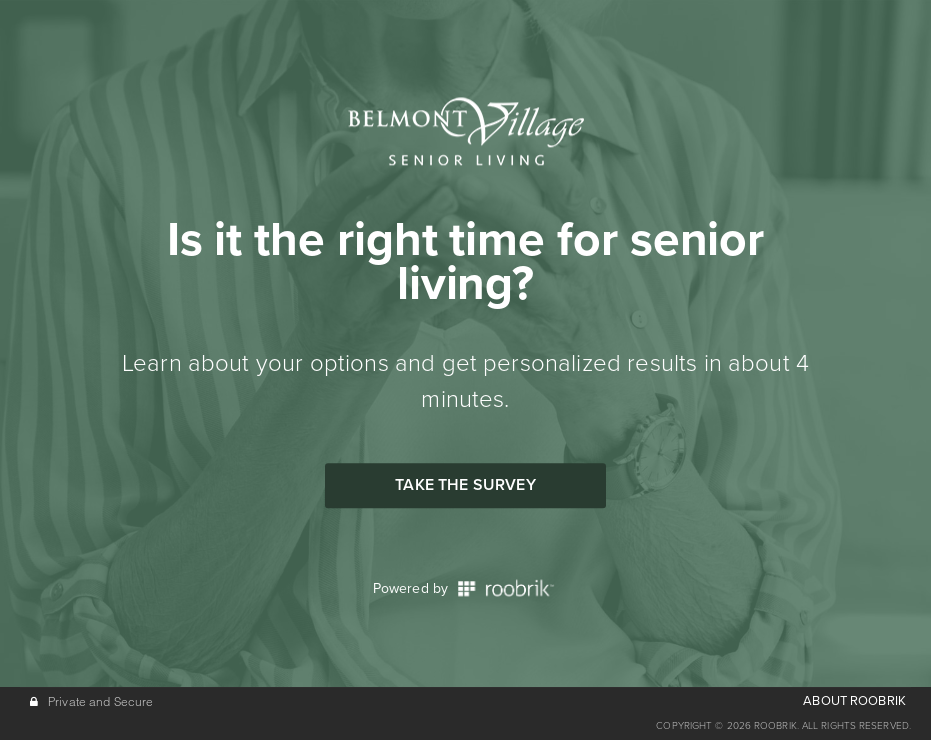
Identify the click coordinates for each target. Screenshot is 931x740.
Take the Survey (465, 485)
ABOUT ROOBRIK (854, 701)
